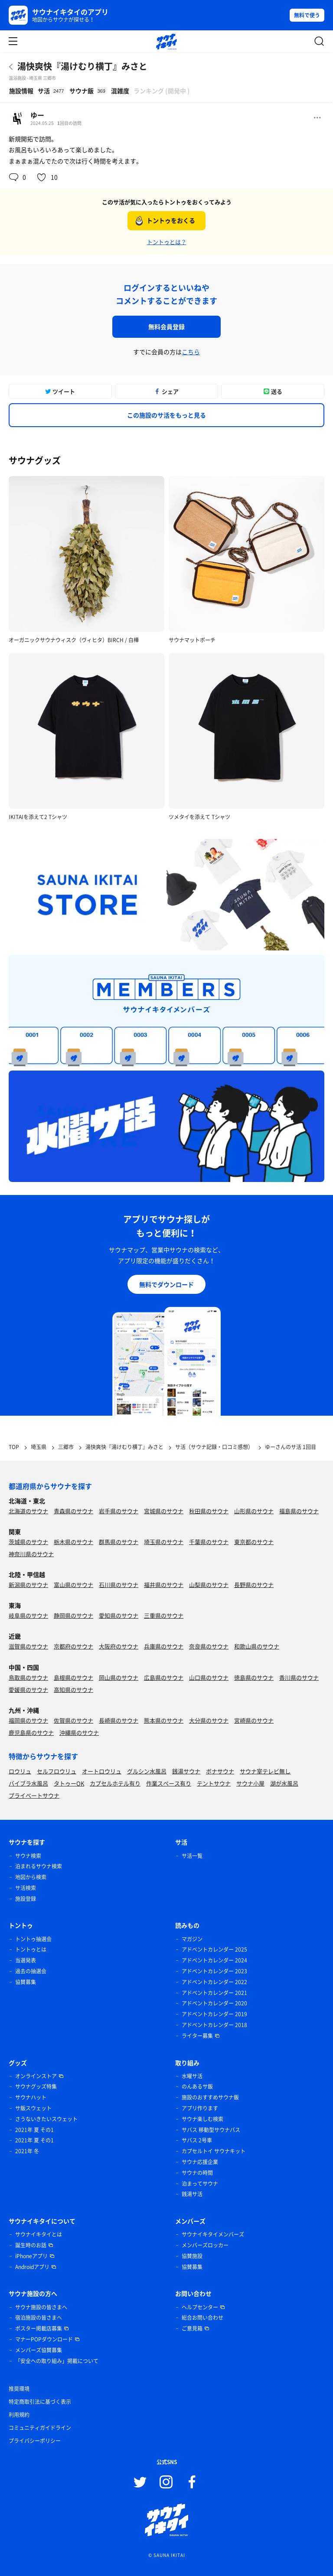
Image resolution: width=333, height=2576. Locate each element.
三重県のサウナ (163, 1615)
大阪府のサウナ (118, 1646)
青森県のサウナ (73, 1511)
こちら (191, 351)
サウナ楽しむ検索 (202, 2119)
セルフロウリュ (56, 1771)
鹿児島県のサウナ (31, 1732)
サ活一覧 (192, 1856)
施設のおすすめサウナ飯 (210, 2097)
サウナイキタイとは (38, 2234)
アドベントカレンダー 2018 (214, 2025)
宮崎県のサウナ (254, 1720)
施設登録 (25, 1899)
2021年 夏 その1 (34, 2130)
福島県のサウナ (299, 1511)
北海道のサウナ (28, 1511)
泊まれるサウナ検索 (38, 1866)
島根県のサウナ (73, 1677)
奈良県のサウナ (209, 1646)
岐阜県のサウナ (28, 1615)
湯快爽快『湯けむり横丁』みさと (82, 66)
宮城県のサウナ (163, 1511)
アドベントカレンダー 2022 (214, 1982)
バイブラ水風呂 (28, 1783)
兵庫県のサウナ (163, 1646)
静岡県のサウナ (73, 1615)
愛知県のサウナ (118, 1615)
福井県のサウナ (163, 1584)
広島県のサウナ (163, 1677)
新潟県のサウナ (28, 1584)
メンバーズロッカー (205, 2245)
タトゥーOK (69, 1783)
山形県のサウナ (254, 1511)
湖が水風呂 (284, 1783)
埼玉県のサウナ (163, 1542)
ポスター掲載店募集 (38, 2328)
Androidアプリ (32, 2267)
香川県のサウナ (299, 1677)
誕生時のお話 (30, 2245)
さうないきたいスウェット (46, 2119)
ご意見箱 (192, 2328)
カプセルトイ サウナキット (213, 2151)
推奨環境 (19, 2389)
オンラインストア (36, 2076)
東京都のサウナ (254, 1542)
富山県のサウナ (73, 1584)
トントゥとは (30, 1949)
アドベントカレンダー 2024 (214, 1960)
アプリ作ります (200, 2108)
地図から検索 (30, 1877)
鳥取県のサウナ (28, 1677)
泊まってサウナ (200, 2183)
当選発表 (25, 1960)
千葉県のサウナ (209, 1542)
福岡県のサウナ (28, 1720)
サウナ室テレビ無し (265, 1771)
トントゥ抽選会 (33, 1939)
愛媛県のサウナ (28, 1689)
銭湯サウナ (186, 1771)
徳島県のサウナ (254, 1677)
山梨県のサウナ (209, 1584)
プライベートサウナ (34, 1795)
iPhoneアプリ (31, 2256)
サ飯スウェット (33, 2108)
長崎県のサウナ (118, 1720)
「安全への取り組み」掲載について (56, 2361)
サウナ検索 (28, 1856)
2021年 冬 (27, 2151)
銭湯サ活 (192, 2194)
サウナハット (30, 2097)
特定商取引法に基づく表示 (40, 2402)
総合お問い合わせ (202, 2317)
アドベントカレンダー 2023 (214, 1971)
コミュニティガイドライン (40, 2428)
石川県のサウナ (118, 1584)
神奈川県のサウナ (31, 1554)
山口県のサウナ (209, 1677)
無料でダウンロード (166, 1284)
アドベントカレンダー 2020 (214, 2003)
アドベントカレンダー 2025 (214, 1949)
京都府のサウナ (73, 1646)
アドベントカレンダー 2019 (214, 2014)
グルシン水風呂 (146, 1771)
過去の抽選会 (30, 1971)
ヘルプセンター (200, 2307)
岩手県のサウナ (118, 1511)
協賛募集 (25, 1982)
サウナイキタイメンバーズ (213, 2234)
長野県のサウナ (254, 1584)
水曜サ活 (192, 2076)
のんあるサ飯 (197, 2086)
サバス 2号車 (197, 2140)
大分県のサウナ (209, 1720)
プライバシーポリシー (35, 2441)
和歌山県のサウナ (256, 1646)
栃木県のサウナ (73, 1542)
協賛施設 (192, 2256)
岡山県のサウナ (118, 1677)
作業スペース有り (168, 1783)
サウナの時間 (197, 2173)
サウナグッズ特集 (36, 2086)
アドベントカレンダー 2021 (214, 1993)
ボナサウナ (220, 1771)
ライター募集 (197, 2036)
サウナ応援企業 (200, 2162)
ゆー (37, 115)
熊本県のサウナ (163, 1720)
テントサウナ (214, 1783)
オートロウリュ (101, 1771)
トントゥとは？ (166, 242)
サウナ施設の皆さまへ (41, 2307)
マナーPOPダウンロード (44, 2339)
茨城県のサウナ (28, 1542)
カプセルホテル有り (115, 1783)
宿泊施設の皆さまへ (38, 2317)
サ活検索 (25, 1888)
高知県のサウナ (73, 1689)
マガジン (192, 1939)
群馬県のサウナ (118, 1542)
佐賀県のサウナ (73, 1720)
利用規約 (19, 2415)
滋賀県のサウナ (28, 1646)
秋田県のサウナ (209, 1511)
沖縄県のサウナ (79, 1732)
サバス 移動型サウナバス (211, 2130)
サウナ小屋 (250, 1783)
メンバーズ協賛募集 (38, 2350)
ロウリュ (20, 1771)
